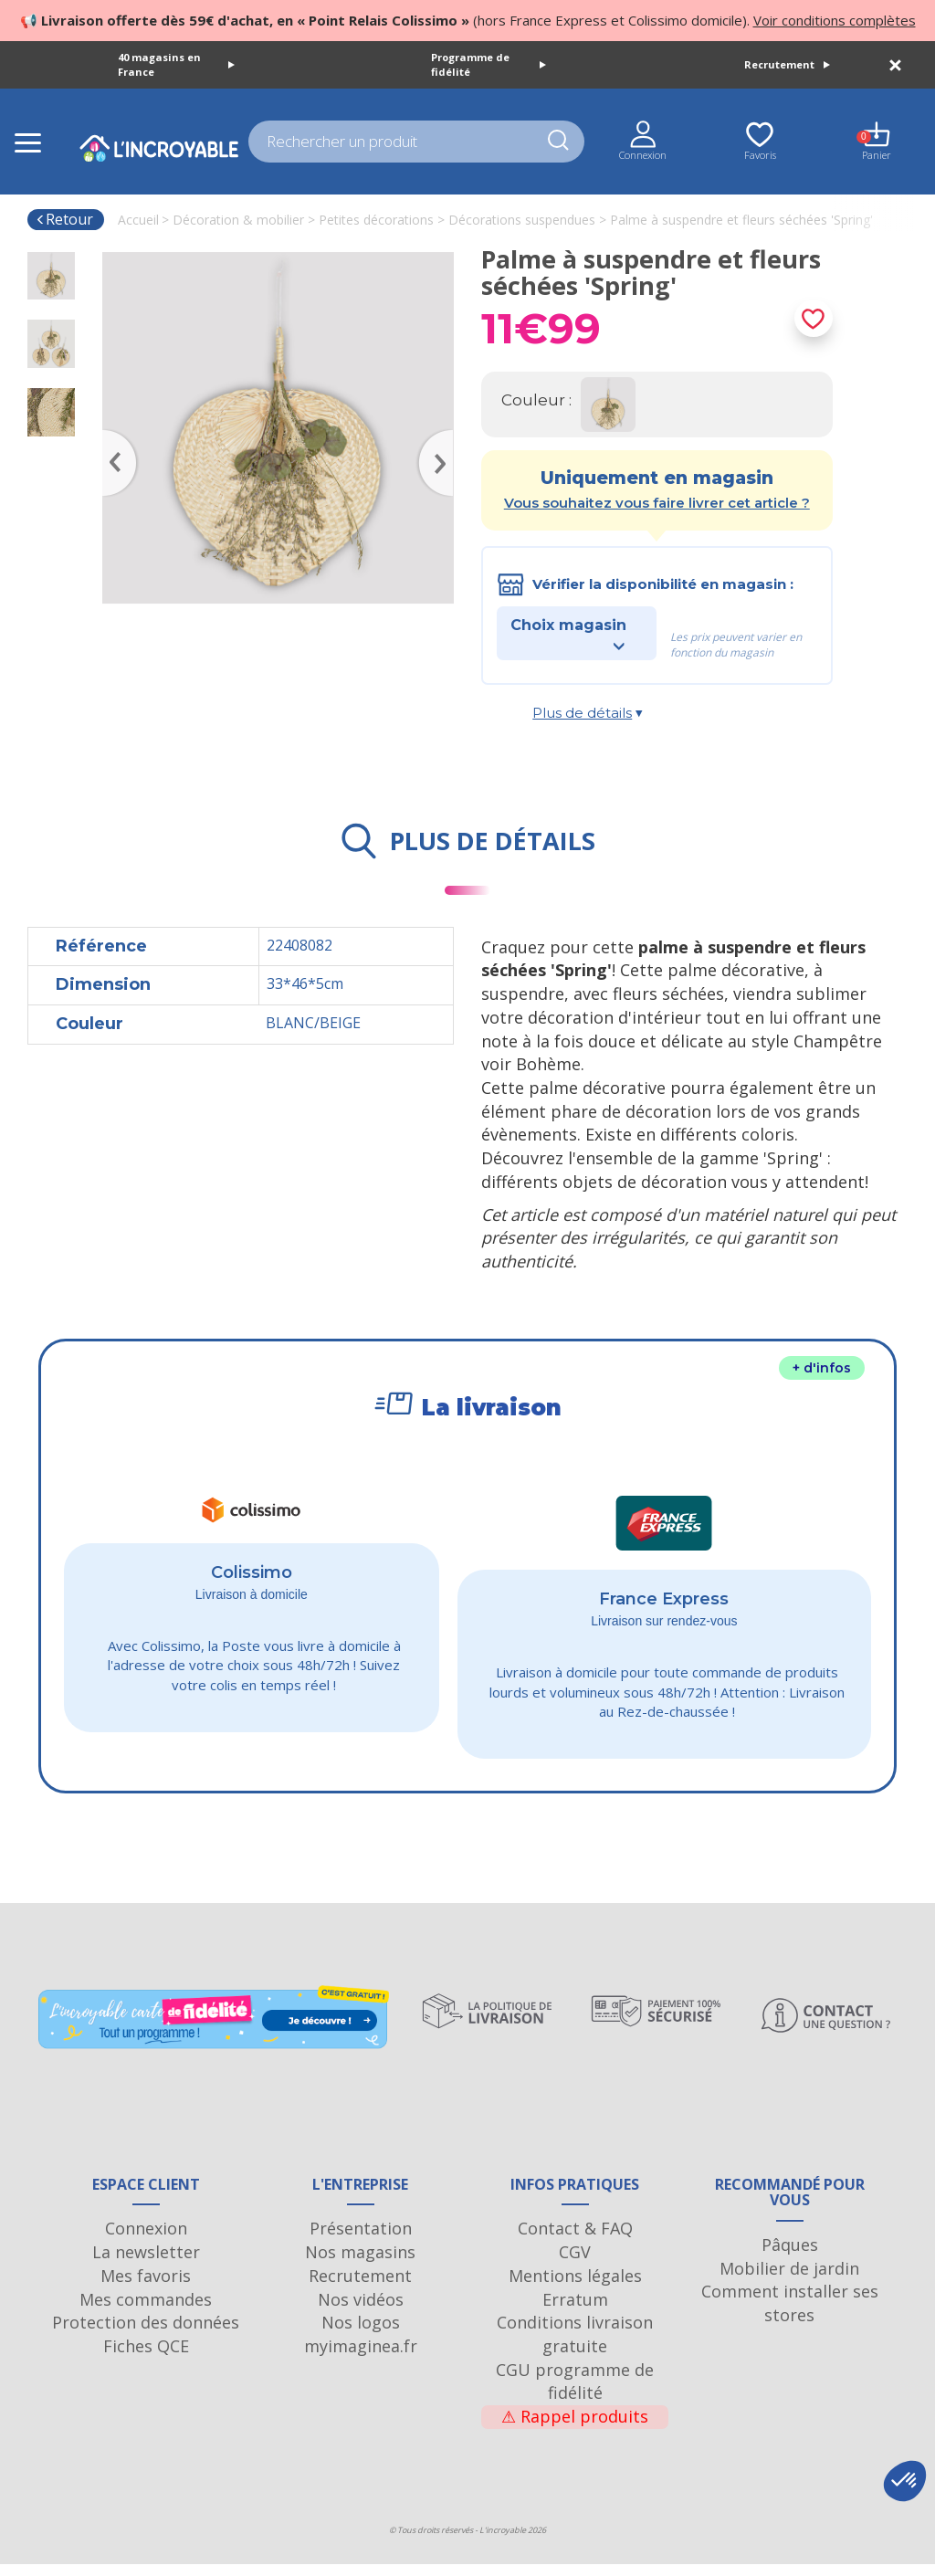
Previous (111, 436)
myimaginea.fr (360, 2358)
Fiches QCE (146, 2358)
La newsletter (146, 2264)
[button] (905, 2481)
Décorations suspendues (521, 219)
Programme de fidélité (488, 64)
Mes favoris (145, 2287)
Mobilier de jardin (789, 2280)
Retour (64, 219)
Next (445, 436)
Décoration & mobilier (238, 219)
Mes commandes (145, 2311)
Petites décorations (376, 219)
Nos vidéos (361, 2311)
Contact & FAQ (575, 2240)
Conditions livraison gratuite (575, 2346)
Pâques (790, 2256)
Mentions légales (575, 2287)
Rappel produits (574, 2428)
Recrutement (787, 64)
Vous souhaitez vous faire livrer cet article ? (657, 502)
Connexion (146, 2240)
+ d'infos (822, 1368)
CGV (575, 2264)
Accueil (138, 219)
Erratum (575, 2311)
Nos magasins (360, 2264)
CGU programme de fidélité (575, 2393)
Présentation (361, 2240)
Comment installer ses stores (789, 2315)
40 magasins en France (176, 64)
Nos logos (360, 2334)
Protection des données (145, 2334)
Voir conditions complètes (834, 20)
